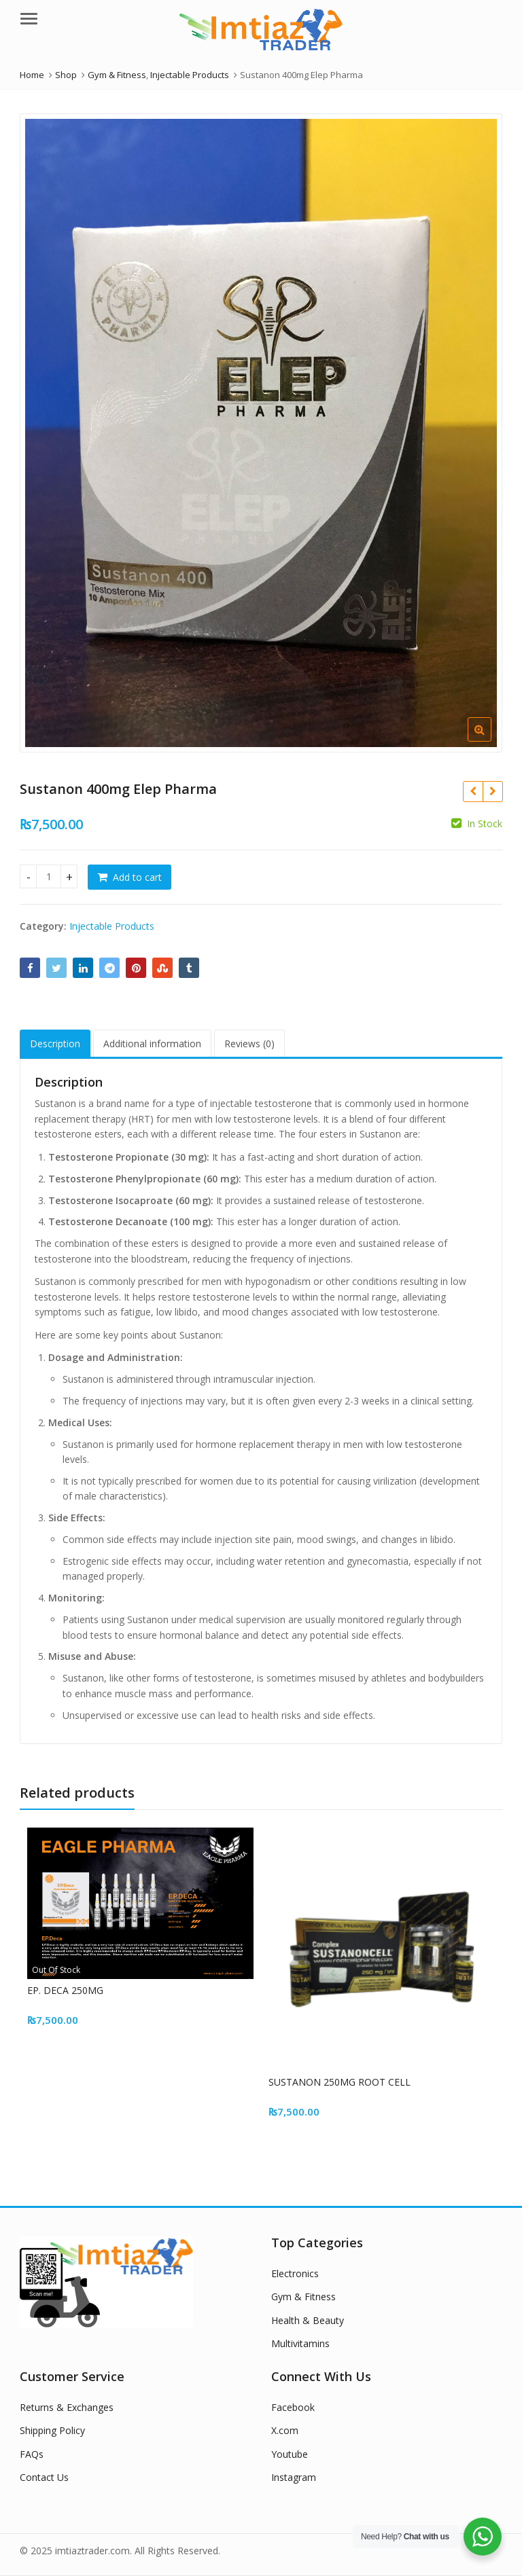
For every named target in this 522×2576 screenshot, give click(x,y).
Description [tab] (55, 1043)
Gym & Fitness (303, 2296)
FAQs (32, 2454)
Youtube (289, 2454)
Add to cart (137, 877)
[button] (490, 740)
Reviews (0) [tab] (249, 1043)
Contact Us (44, 2477)
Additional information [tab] (152, 1043)
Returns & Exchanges (67, 2407)
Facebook (293, 2407)
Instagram (293, 2477)
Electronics (295, 2273)
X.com (284, 2430)
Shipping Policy (52, 2430)
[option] (261, 433)
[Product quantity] (48, 876)
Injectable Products (111, 926)
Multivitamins (300, 2343)
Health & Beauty (307, 2320)
